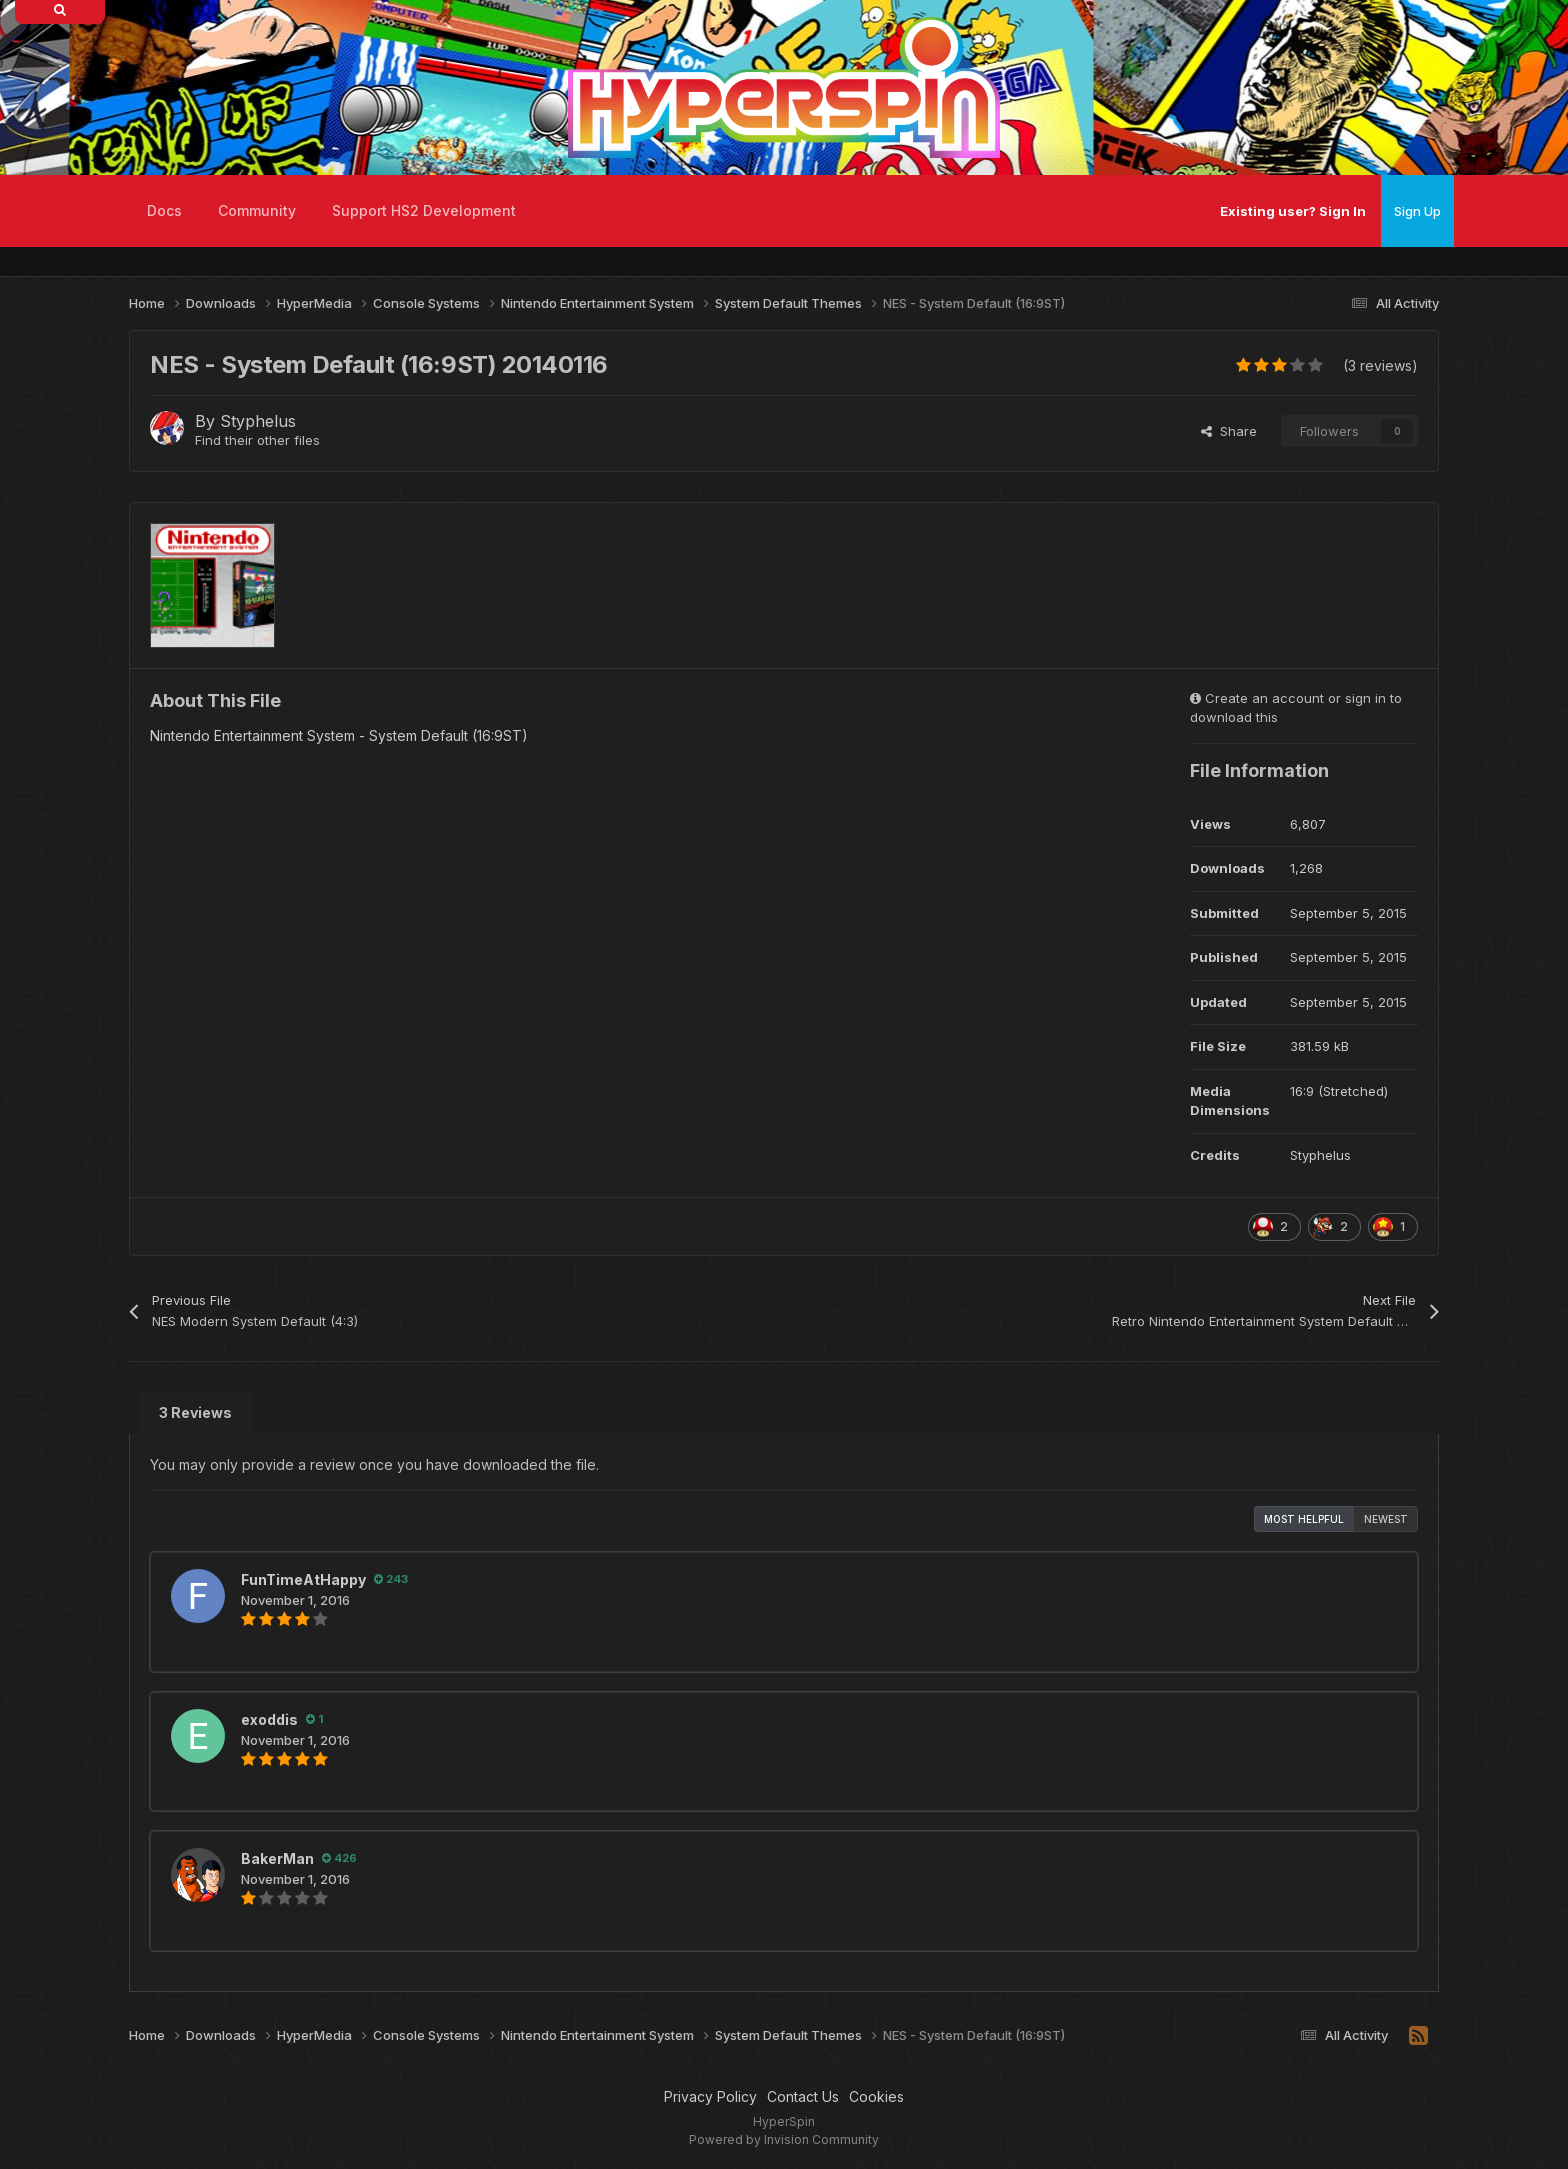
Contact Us (803, 2096)
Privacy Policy (710, 2096)
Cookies (876, 2096)
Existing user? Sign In (1293, 211)
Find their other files (257, 440)
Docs (164, 210)
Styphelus (258, 421)
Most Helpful (1304, 1519)
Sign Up (1417, 211)
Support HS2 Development (424, 210)
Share (1229, 431)
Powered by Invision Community (784, 2139)
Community (257, 210)
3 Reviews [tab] (195, 1412)
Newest (1386, 1519)
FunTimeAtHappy (303, 1579)
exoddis (269, 1719)
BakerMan (277, 1858)
